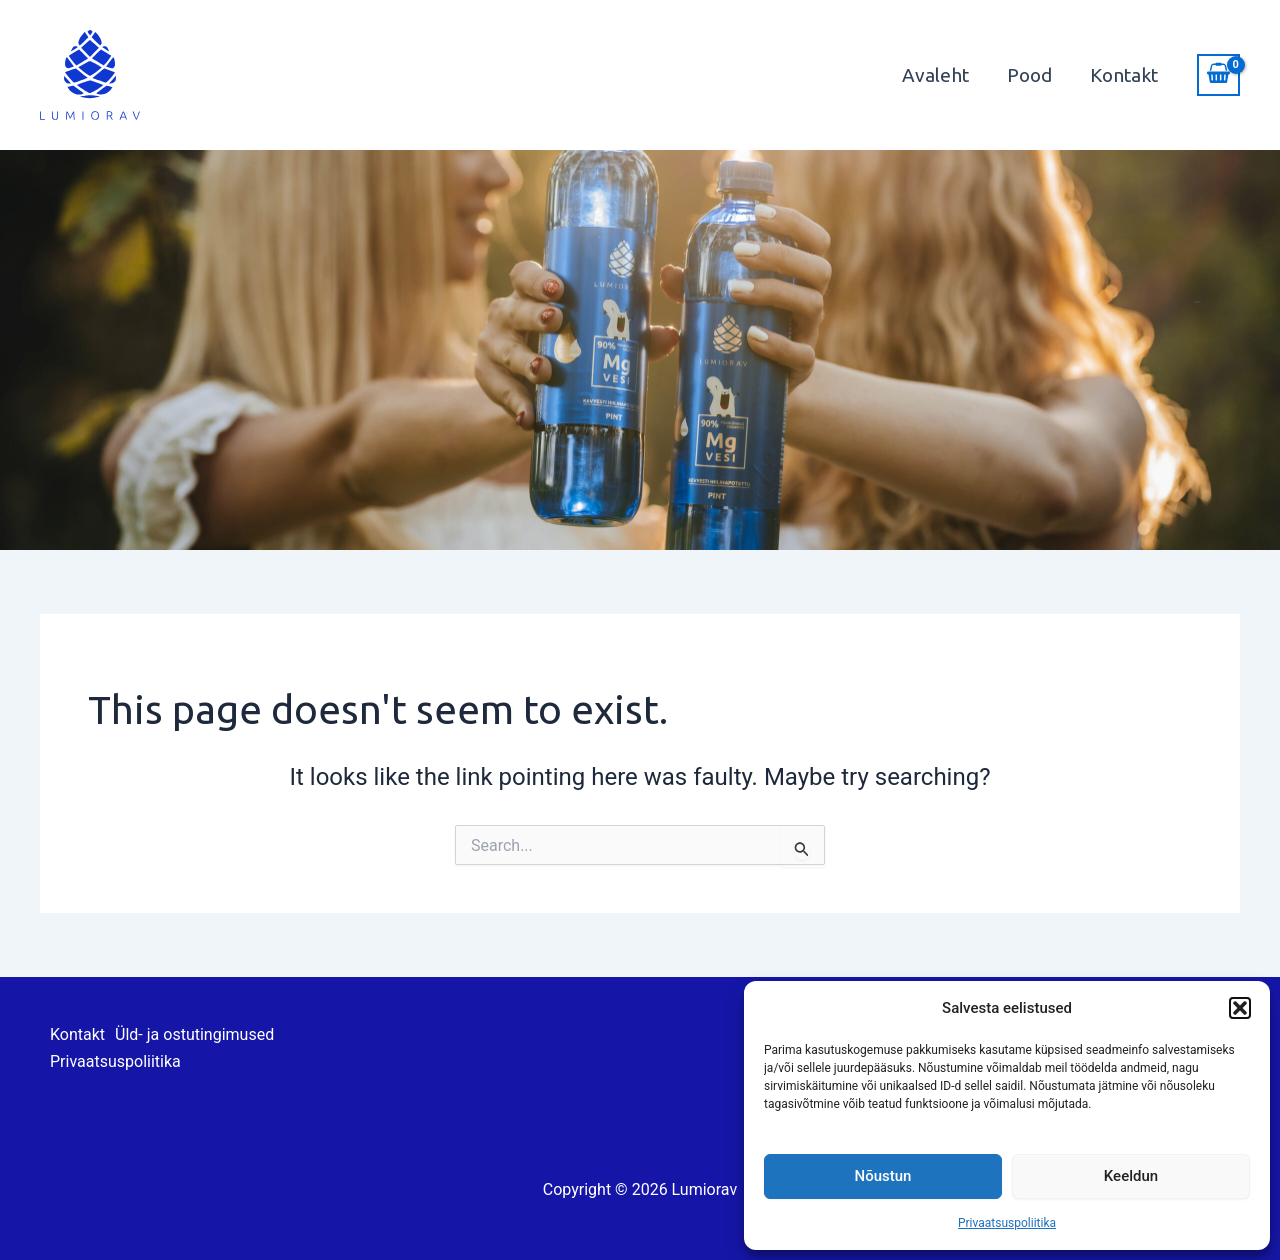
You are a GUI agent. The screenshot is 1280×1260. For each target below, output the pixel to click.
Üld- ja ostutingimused (194, 1034)
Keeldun (1131, 1176)
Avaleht (935, 75)
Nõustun (883, 1176)
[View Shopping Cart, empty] (1218, 75)
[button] (1240, 1008)
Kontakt (1124, 75)
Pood (1029, 75)
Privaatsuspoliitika (1007, 1223)
